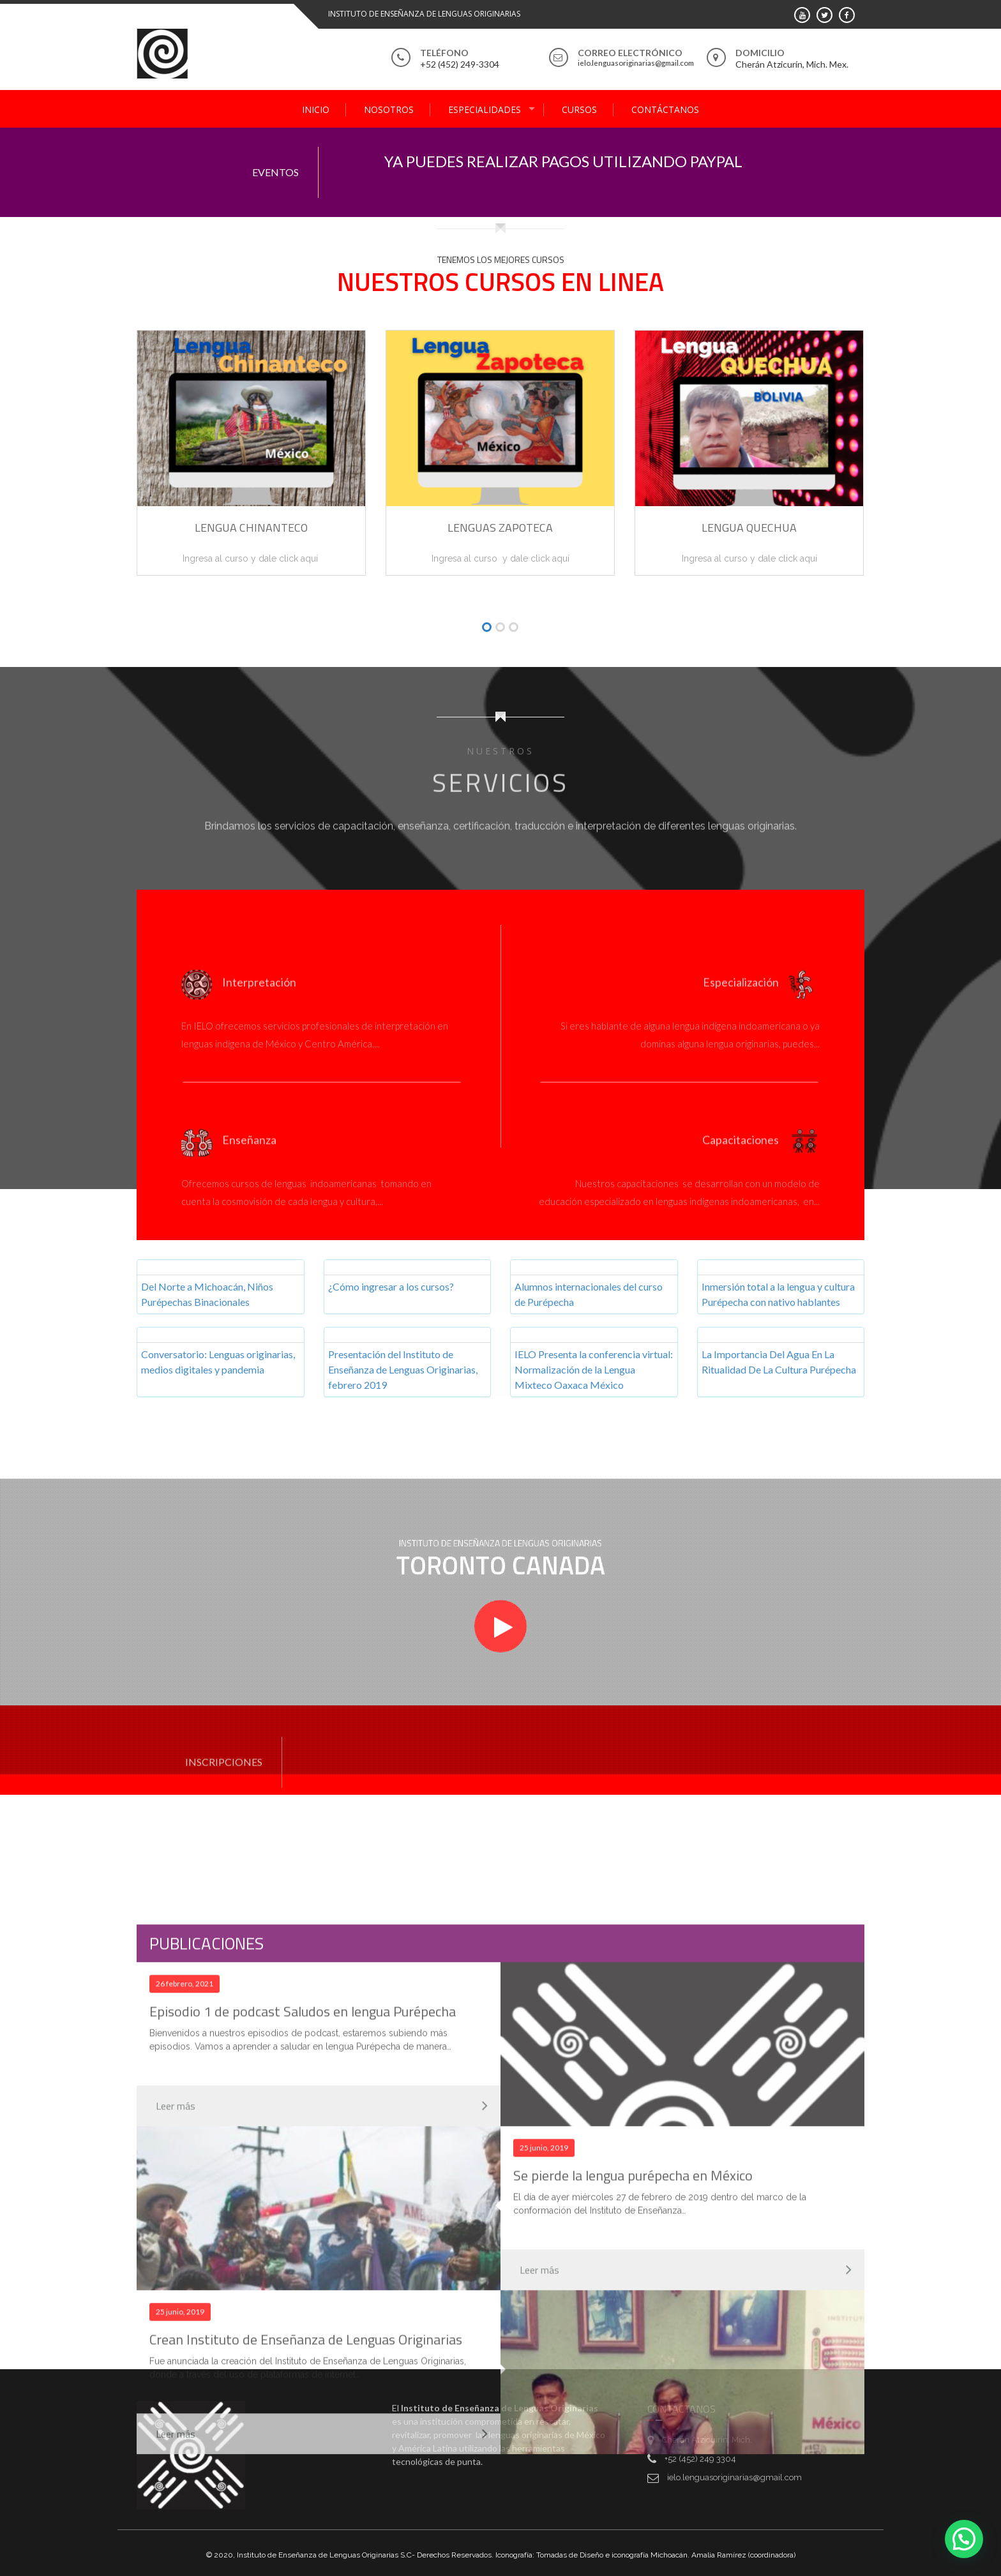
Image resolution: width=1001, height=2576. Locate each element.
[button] (486, 628)
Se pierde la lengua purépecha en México (633, 2483)
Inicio (315, 109)
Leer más (175, 2414)
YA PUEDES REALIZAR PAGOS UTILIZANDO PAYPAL (563, 161)
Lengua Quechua (749, 527)
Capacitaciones (740, 1149)
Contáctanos (665, 109)
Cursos (579, 109)
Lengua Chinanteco (251, 527)
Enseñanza (249, 1149)
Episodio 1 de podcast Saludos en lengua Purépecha (302, 2319)
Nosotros (389, 109)
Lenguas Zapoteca (500, 527)
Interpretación (259, 992)
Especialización (741, 992)
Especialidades (484, 109)
